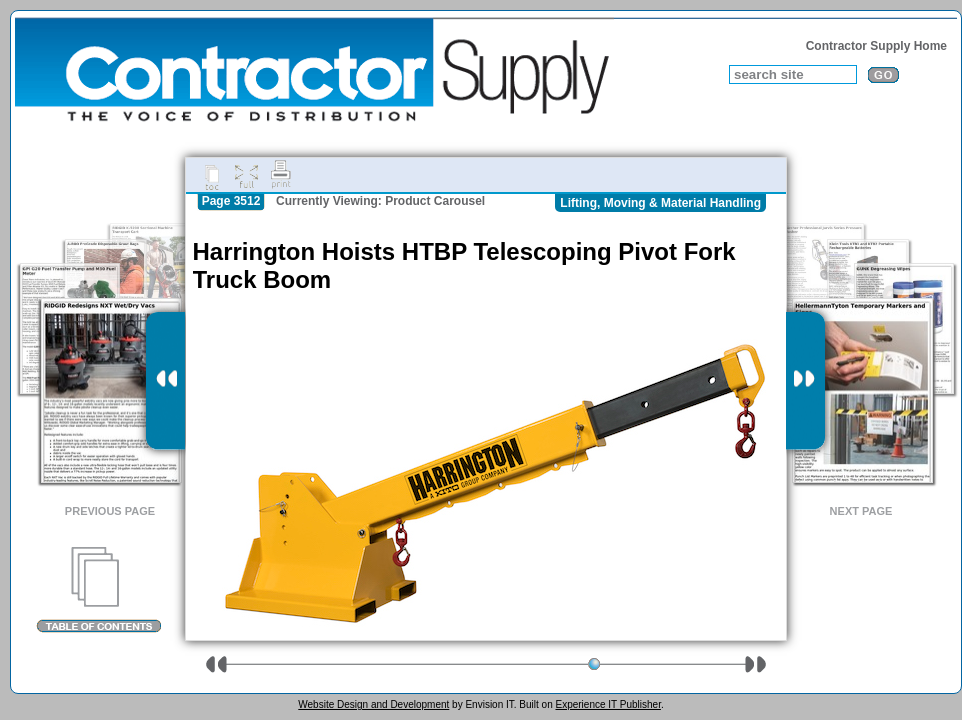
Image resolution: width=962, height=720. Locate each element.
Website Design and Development (373, 704)
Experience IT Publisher (607, 704)
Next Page (861, 511)
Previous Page (110, 511)
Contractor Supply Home (876, 46)
